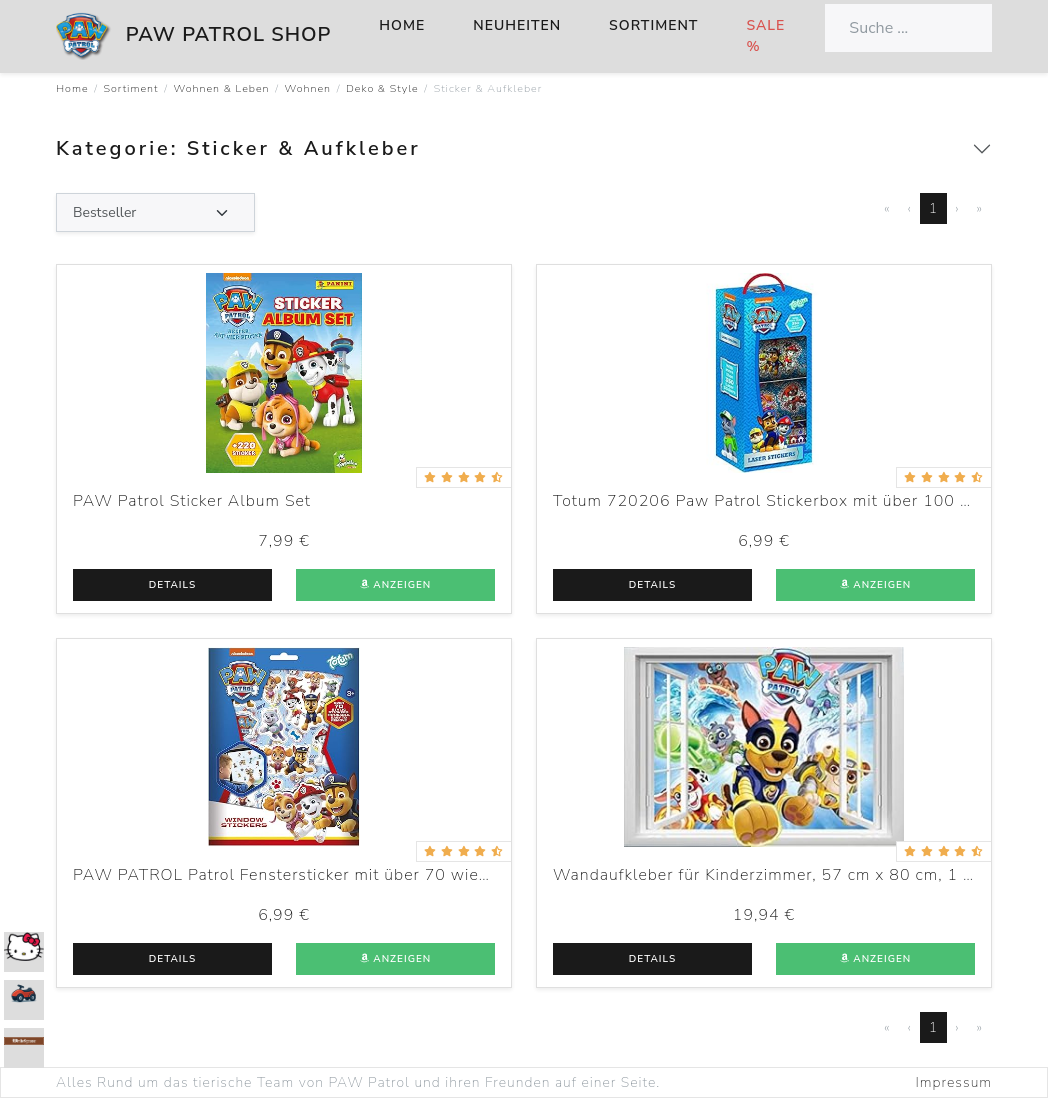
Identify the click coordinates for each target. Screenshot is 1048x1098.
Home (402, 25)
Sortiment (653, 25)
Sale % (765, 36)
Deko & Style (382, 88)
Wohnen (308, 88)
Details (172, 585)
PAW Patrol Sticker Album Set (192, 501)
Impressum (954, 1082)
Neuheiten (517, 25)
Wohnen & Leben (221, 88)
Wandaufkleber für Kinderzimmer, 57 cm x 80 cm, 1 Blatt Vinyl (800, 875)
